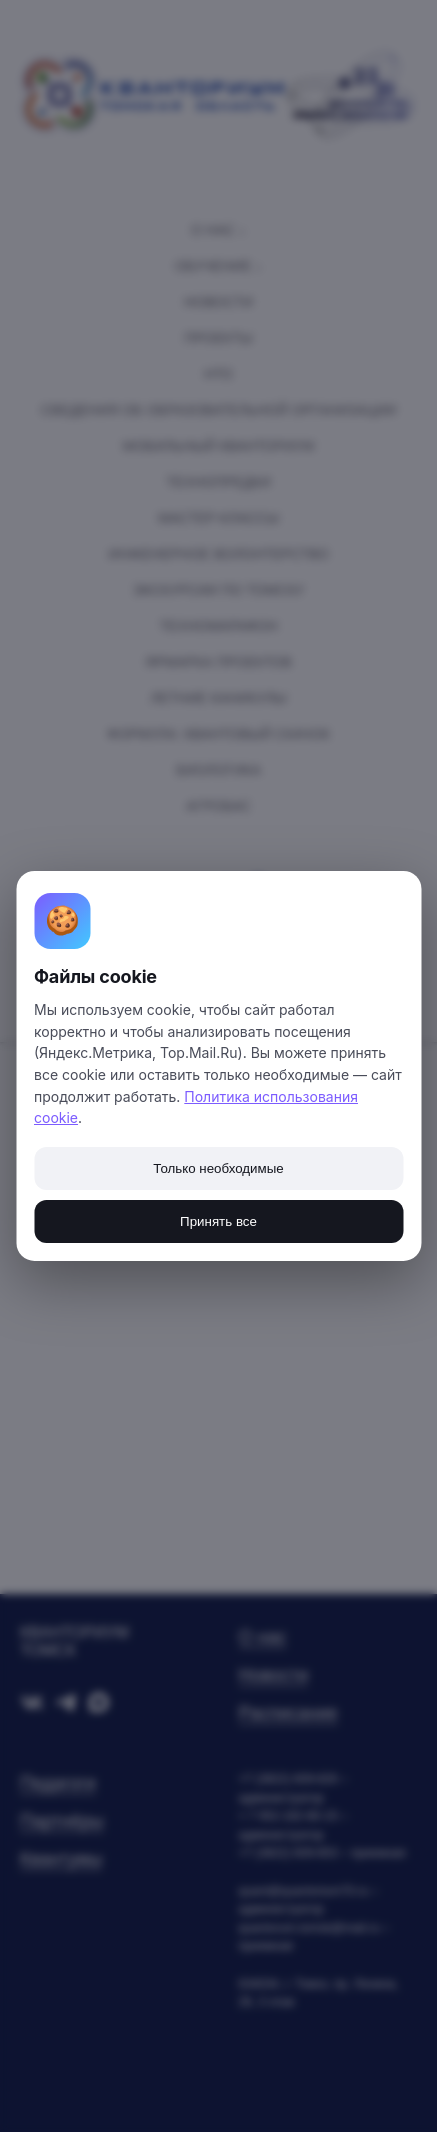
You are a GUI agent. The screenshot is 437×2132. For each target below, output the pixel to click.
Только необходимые (218, 1168)
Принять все (218, 1221)
